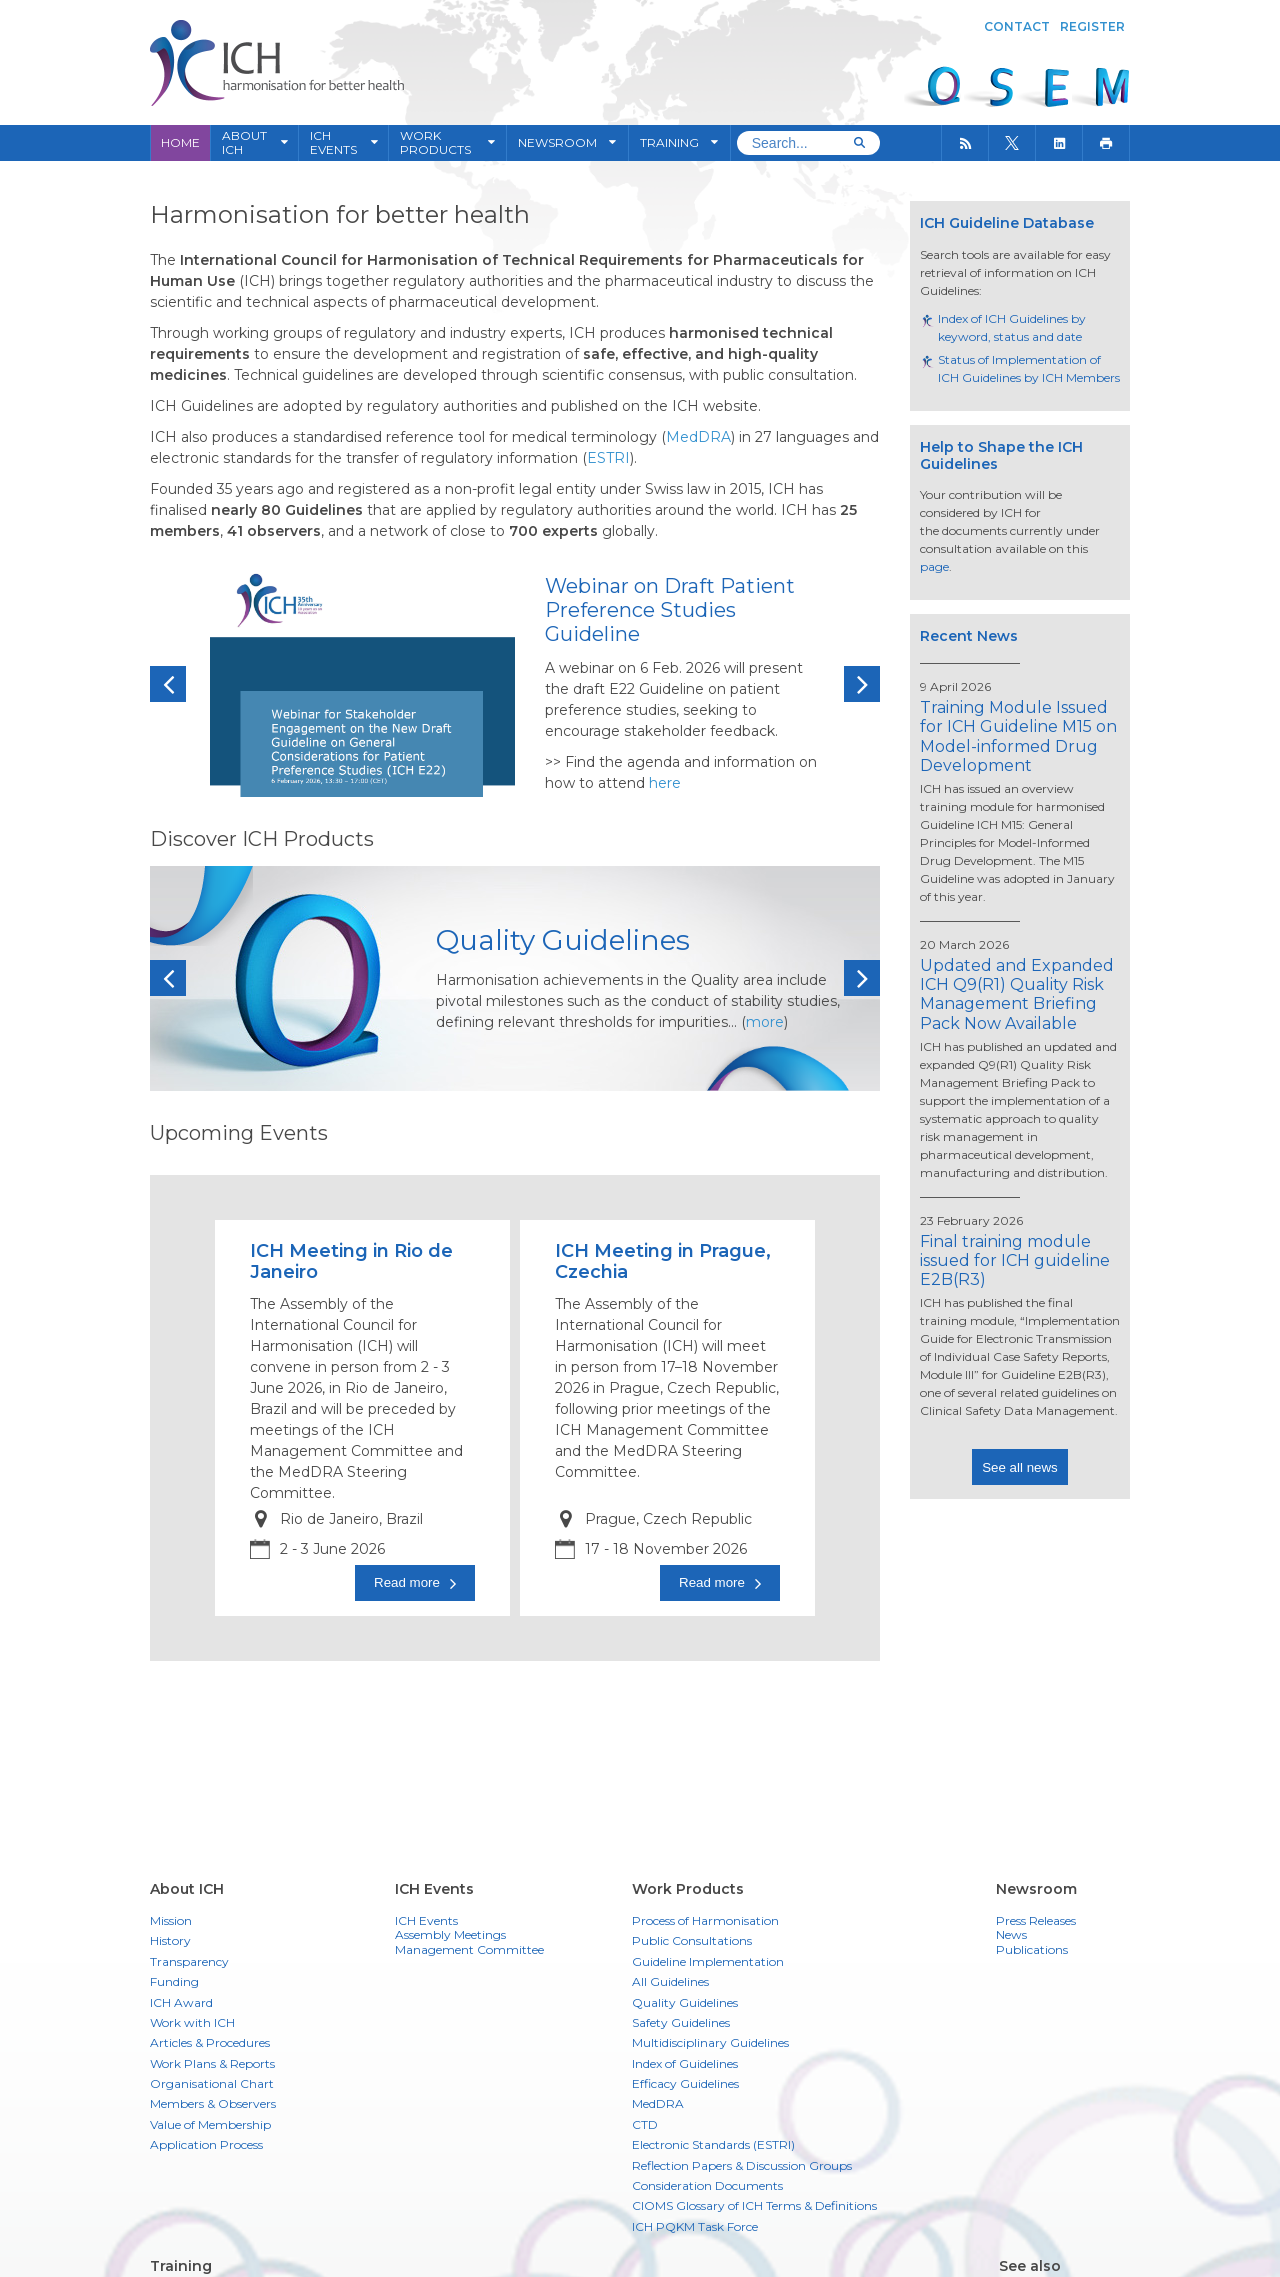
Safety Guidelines (681, 2022)
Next (861, 684)
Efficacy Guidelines (685, 2083)
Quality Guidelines (685, 2002)
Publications (1032, 1950)
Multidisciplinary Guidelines (710, 2042)
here (665, 783)
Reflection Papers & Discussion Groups (742, 2165)
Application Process (206, 2144)
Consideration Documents (707, 2185)
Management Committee (469, 1950)
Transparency (189, 1961)
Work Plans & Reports (212, 2063)
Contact (1017, 26)
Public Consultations (692, 1940)
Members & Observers (213, 2103)
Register (1092, 26)
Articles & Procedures (210, 2042)
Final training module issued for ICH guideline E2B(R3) (1015, 1260)
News (1011, 1935)
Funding (174, 1981)
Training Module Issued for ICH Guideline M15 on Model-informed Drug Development (1018, 736)
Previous (168, 684)
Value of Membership (210, 2124)
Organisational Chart (212, 2083)
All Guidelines (670, 1981)
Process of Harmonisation (705, 1920)
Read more (407, 1582)
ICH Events (426, 1921)
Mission (171, 1920)
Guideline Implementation (708, 1961)
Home (180, 143)
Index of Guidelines (685, 2063)
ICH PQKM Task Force (695, 2226)
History (170, 1940)
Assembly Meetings (450, 1935)
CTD (645, 2124)
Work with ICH (192, 2022)
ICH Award (181, 2002)
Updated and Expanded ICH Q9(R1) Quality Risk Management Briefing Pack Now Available (1017, 994)
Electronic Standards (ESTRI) (713, 2144)
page (934, 566)
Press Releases (1036, 1921)
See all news (1020, 1467)
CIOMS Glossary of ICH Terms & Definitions (754, 2205)
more (765, 1022)
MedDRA (658, 2103)
